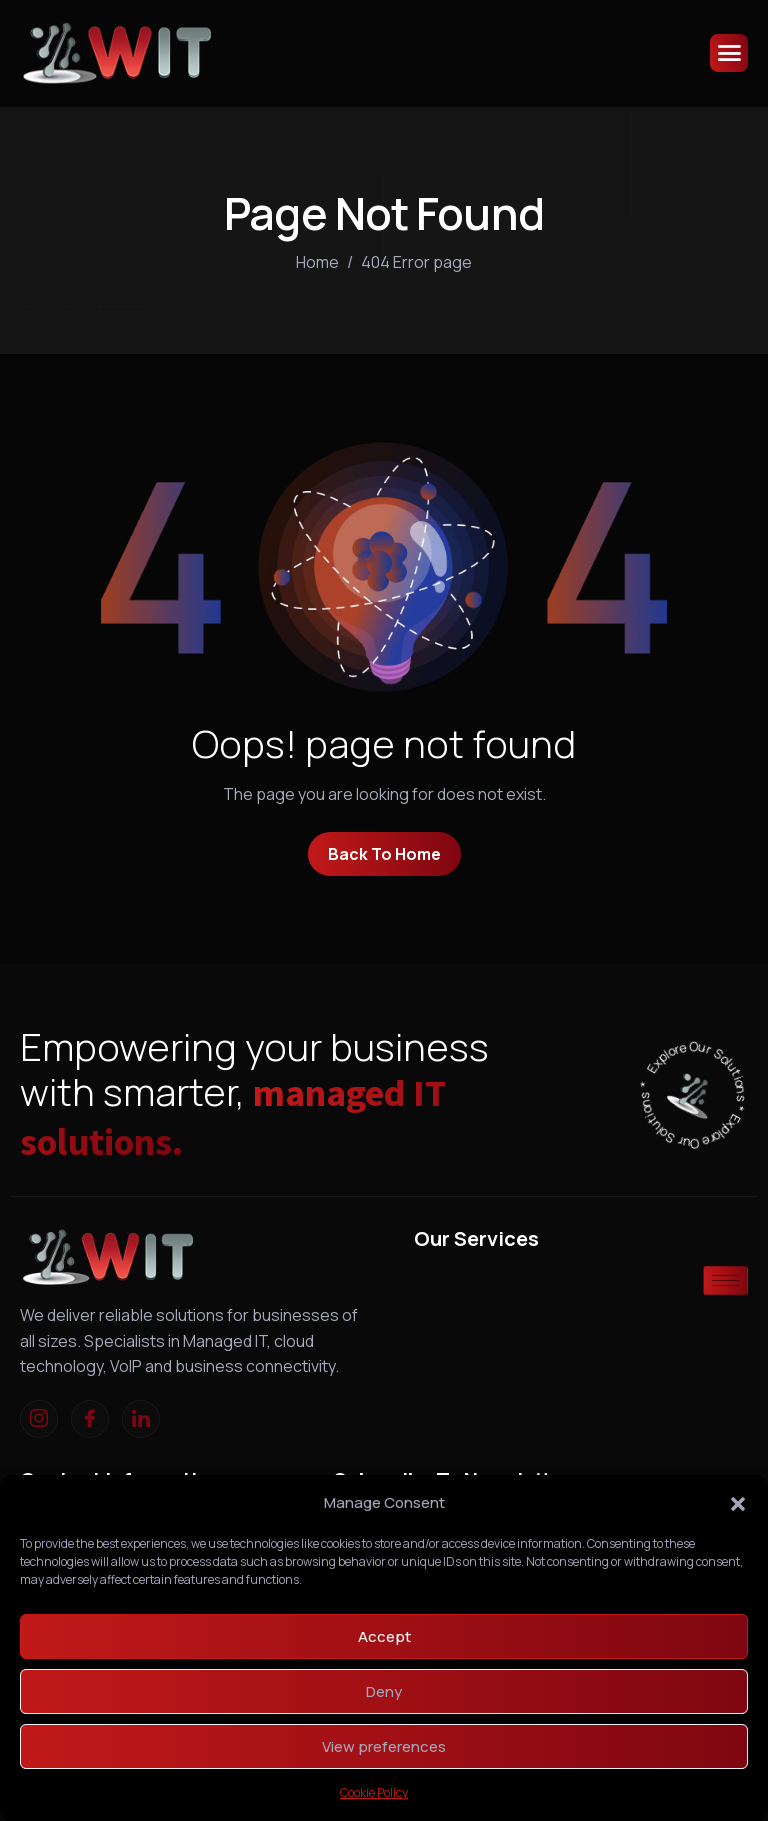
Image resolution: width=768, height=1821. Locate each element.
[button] (738, 1503)
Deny (384, 1691)
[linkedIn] (141, 1419)
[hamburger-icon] (729, 53)
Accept (384, 1636)
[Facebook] (90, 1419)
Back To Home (384, 854)
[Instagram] (39, 1419)
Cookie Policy (374, 1792)
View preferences (384, 1746)
